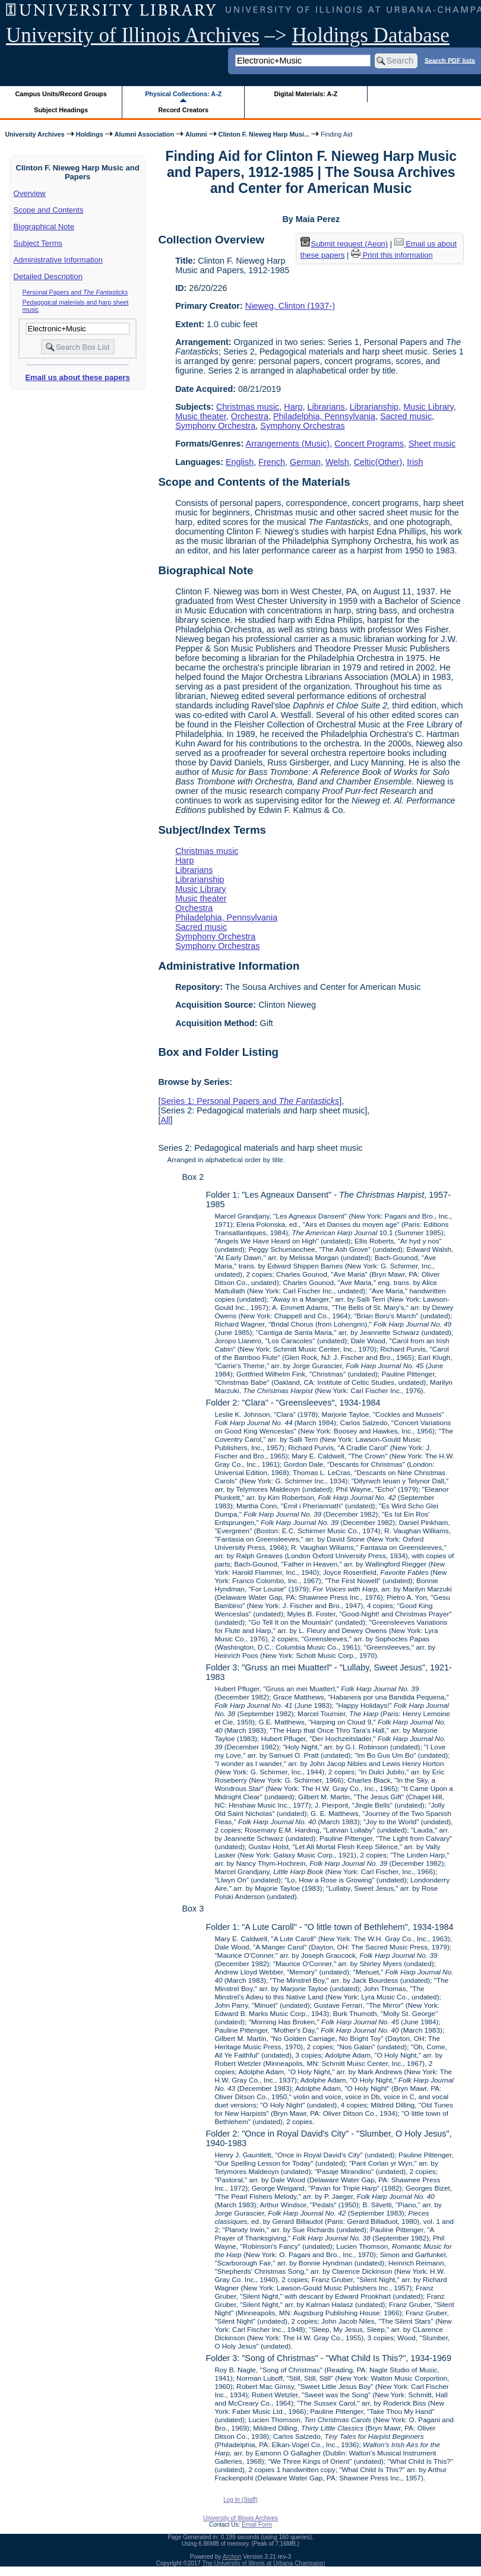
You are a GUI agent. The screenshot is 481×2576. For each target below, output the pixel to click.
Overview (30, 193)
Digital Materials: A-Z (305, 93)
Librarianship (374, 407)
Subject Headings (61, 109)
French (271, 462)
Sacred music (406, 416)
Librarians (326, 407)
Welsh (337, 462)
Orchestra (249, 416)
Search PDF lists (450, 60)
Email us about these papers (77, 377)
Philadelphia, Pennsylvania (324, 416)
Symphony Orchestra (215, 426)
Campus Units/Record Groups (61, 93)
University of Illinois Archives (133, 35)
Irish (415, 462)
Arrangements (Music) (288, 443)
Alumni (196, 134)
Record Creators (183, 109)
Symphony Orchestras (302, 426)
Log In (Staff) (240, 2499)
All (165, 1120)
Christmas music (247, 407)
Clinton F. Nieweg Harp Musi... (264, 134)
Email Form (257, 2524)
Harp (293, 407)
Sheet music (432, 443)
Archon (232, 2556)
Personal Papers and (75, 292)
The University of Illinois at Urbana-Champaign (263, 2563)
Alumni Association (144, 134)
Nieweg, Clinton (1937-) (290, 306)
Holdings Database (371, 35)
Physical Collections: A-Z (183, 93)
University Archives (34, 134)
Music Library (428, 407)
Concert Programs (369, 443)
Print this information (392, 255)
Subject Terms (38, 243)
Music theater (200, 416)
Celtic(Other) (378, 462)
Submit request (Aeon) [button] (344, 243)
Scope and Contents (49, 209)
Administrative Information (58, 259)
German (305, 462)
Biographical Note (44, 226)
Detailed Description (48, 276)
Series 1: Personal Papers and (249, 1101)
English (240, 462)
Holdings (89, 134)
